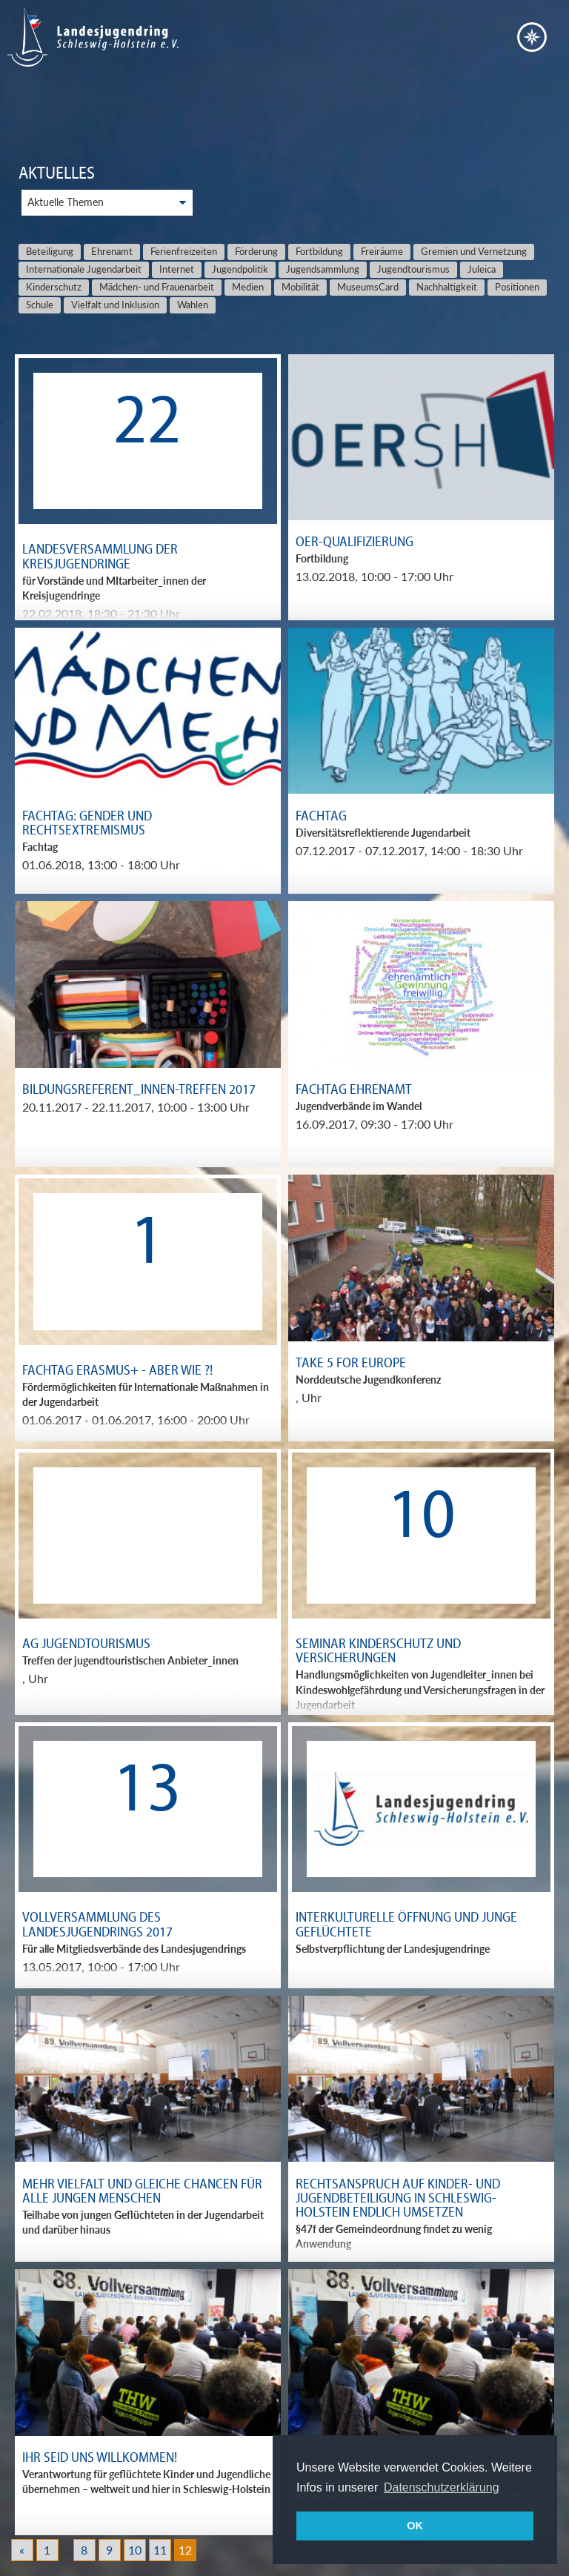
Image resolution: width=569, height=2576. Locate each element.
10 (135, 2550)
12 (185, 2550)
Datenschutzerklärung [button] (441, 2487)
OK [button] (415, 2526)
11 (160, 2550)
